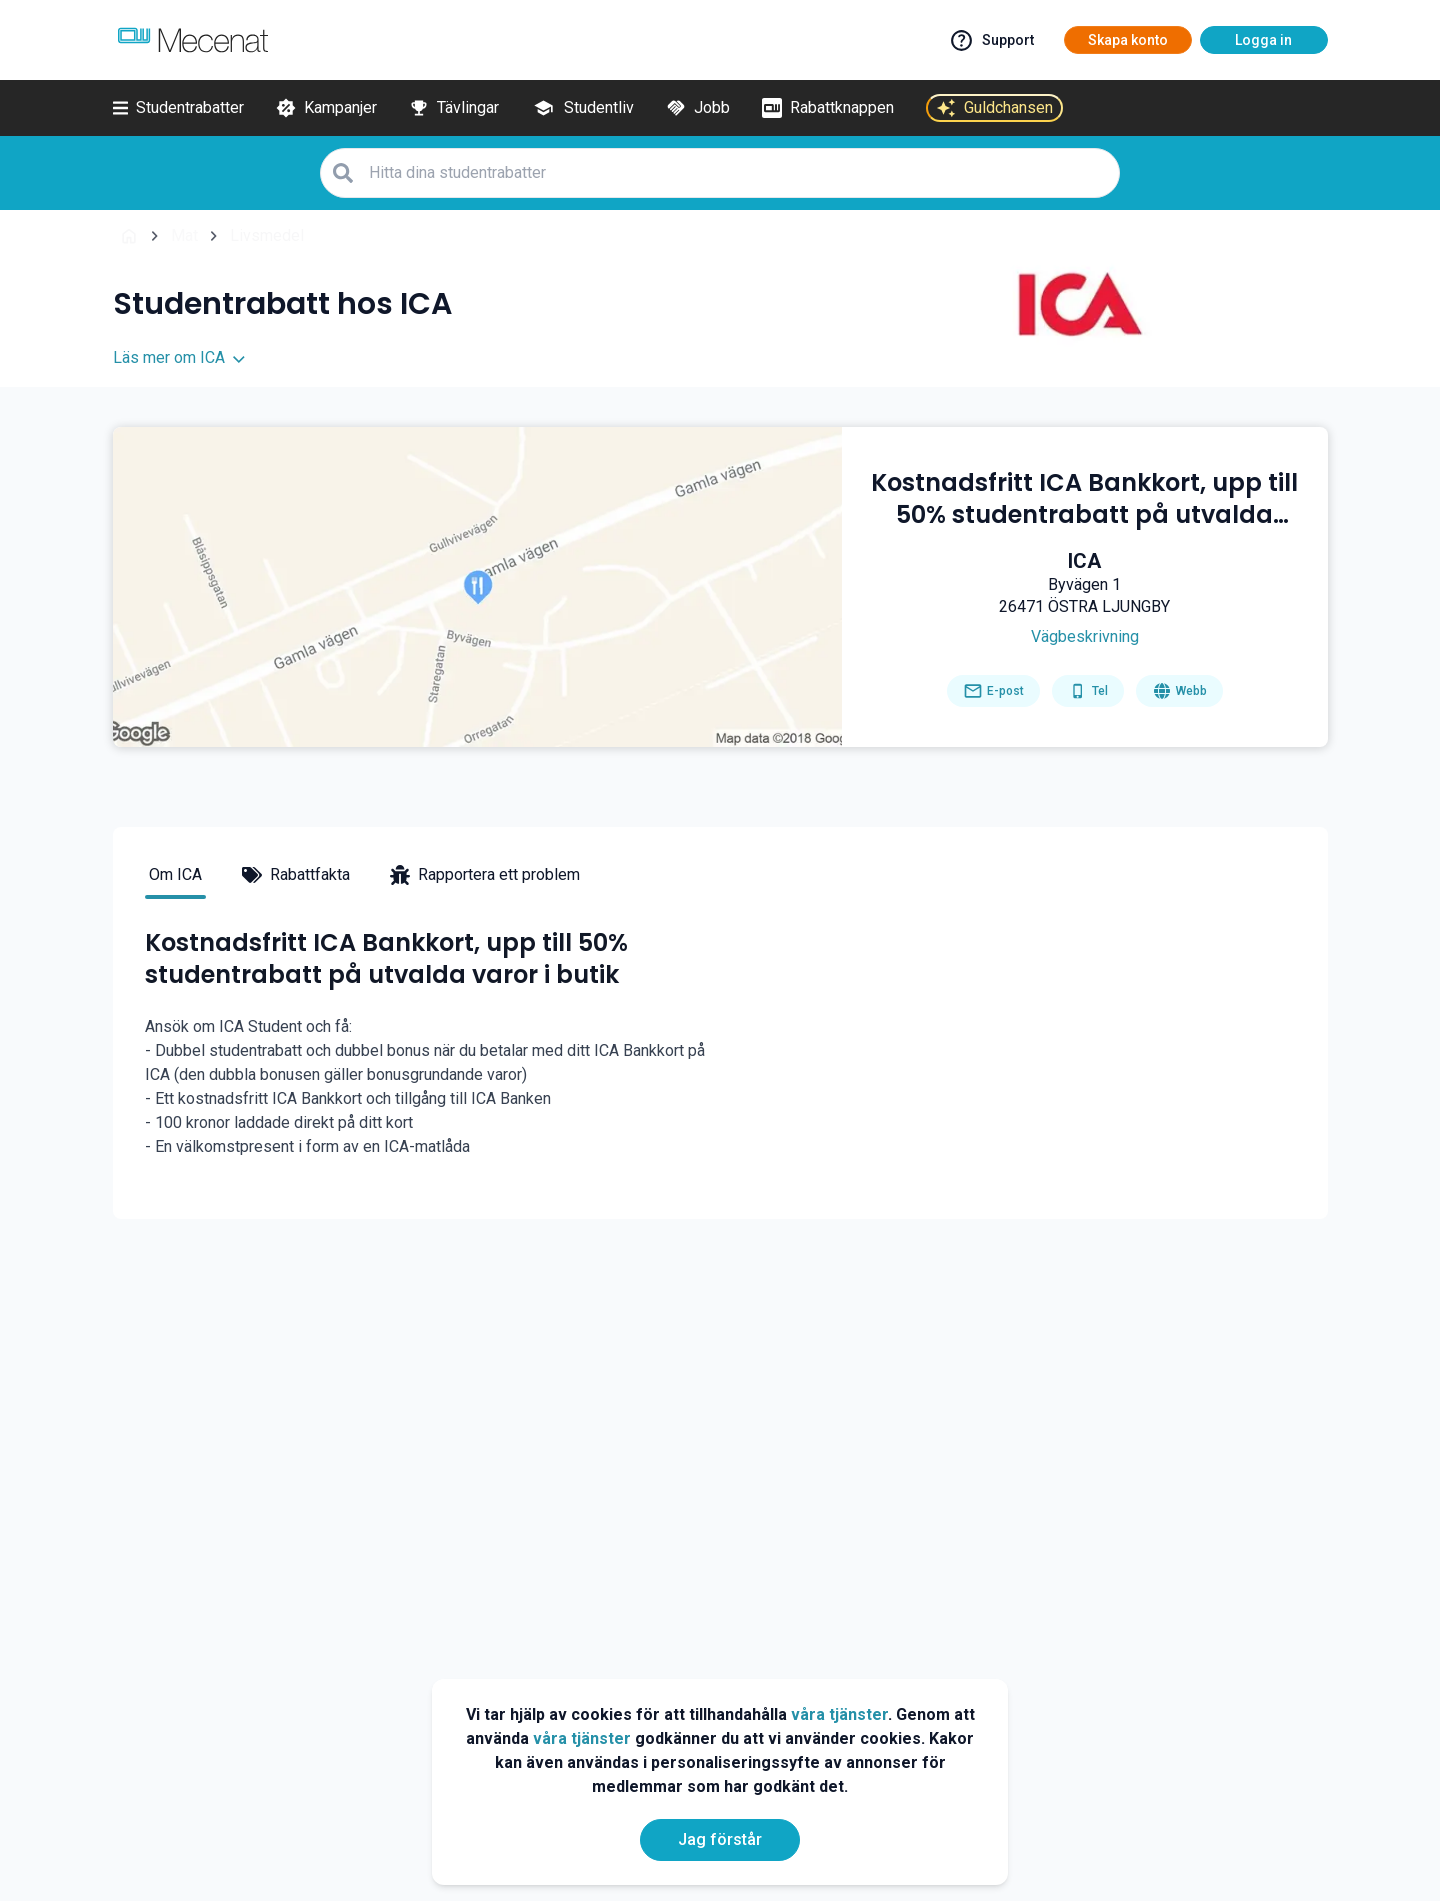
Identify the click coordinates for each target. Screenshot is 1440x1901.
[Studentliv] (582, 108)
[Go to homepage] (1179, 691)
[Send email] (993, 691)
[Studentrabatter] (178, 108)
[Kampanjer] (326, 108)
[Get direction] (1084, 637)
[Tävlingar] (454, 108)
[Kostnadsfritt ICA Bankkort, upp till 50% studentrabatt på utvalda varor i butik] (1085, 499)
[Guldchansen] (994, 108)
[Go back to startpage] (129, 236)
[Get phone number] (1088, 691)
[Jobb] (698, 108)
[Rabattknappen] (828, 108)
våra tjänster (839, 1714)
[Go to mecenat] (193, 40)
